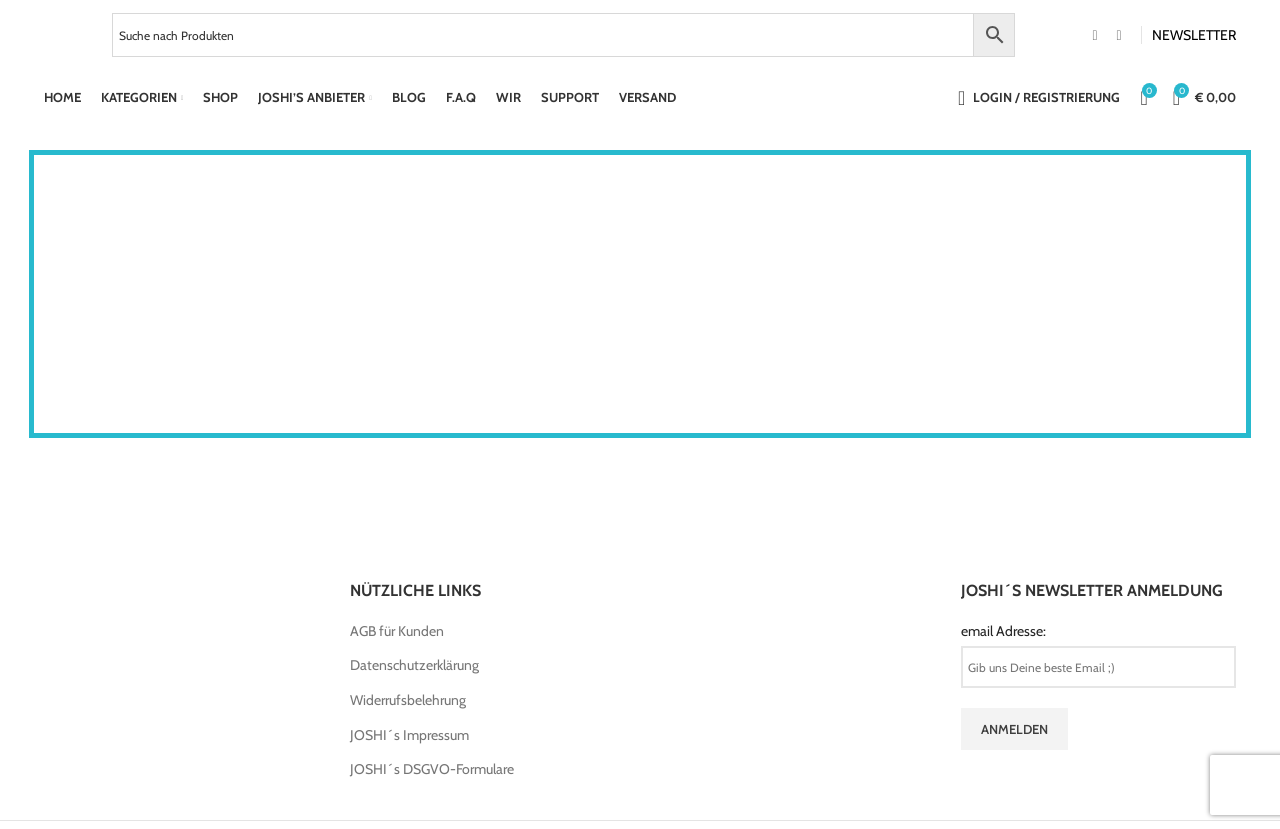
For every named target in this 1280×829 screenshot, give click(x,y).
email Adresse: (1003, 631)
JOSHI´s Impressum (409, 735)
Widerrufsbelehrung (408, 700)
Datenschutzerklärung (414, 665)
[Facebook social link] (1095, 35)
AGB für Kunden (397, 631)
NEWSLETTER (1194, 35)
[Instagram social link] (1119, 35)
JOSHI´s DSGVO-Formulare (432, 769)
